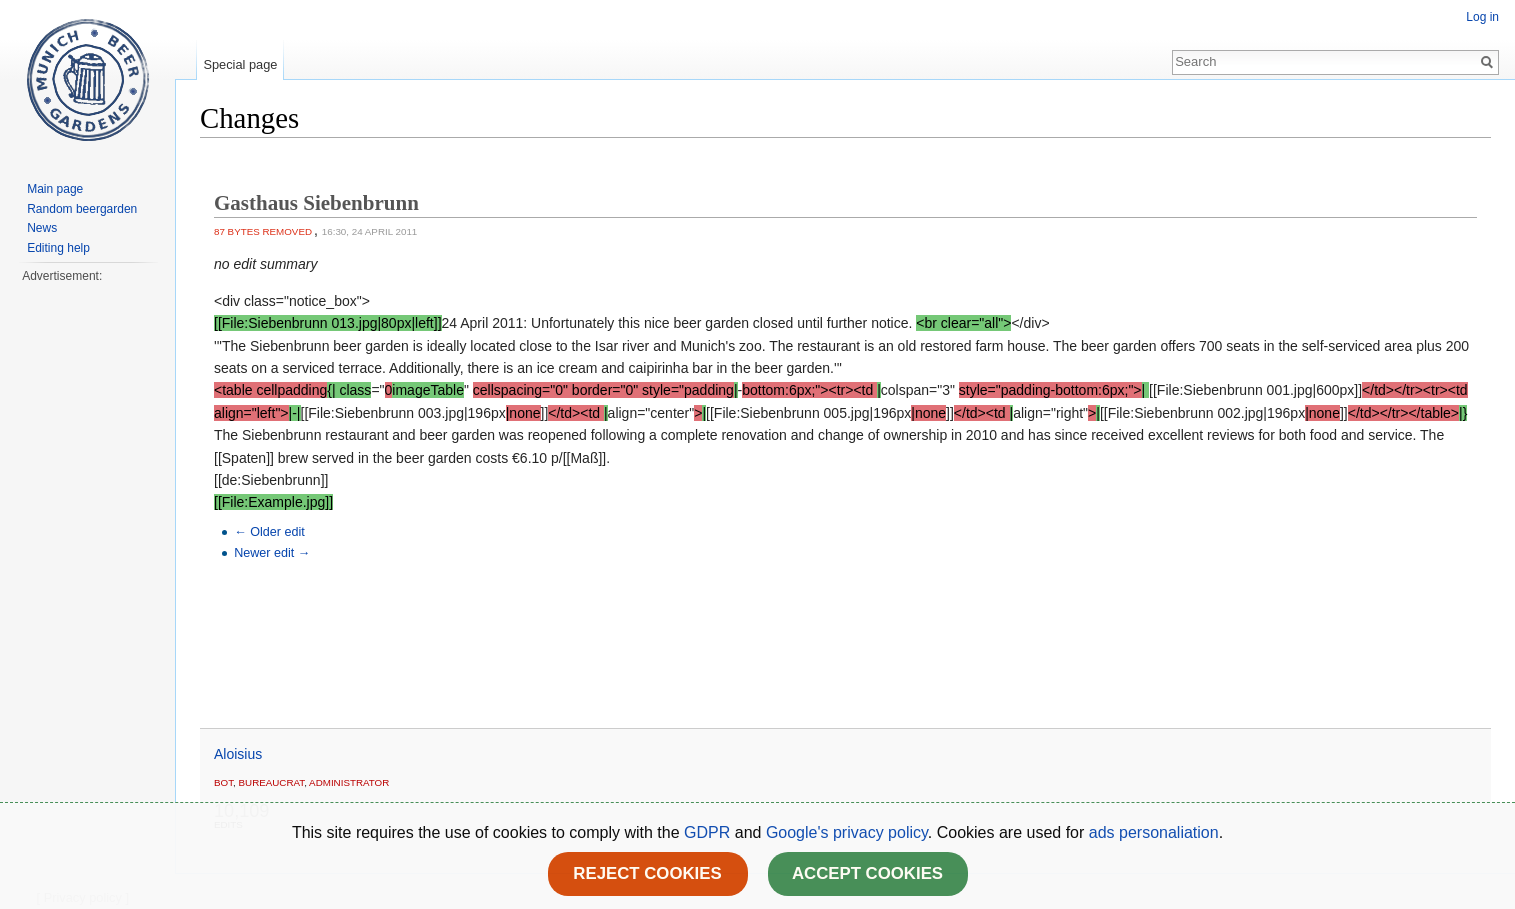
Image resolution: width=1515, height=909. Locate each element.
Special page (240, 64)
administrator (349, 782)
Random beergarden (82, 209)
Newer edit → (272, 553)
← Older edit (269, 532)
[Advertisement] (87, 586)
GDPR (709, 832)
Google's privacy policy (847, 832)
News (42, 228)
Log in (1482, 17)
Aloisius (238, 754)
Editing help (58, 248)
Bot (223, 782)
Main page (55, 189)
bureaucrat (272, 782)
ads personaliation (1154, 832)
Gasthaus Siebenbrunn (316, 203)
